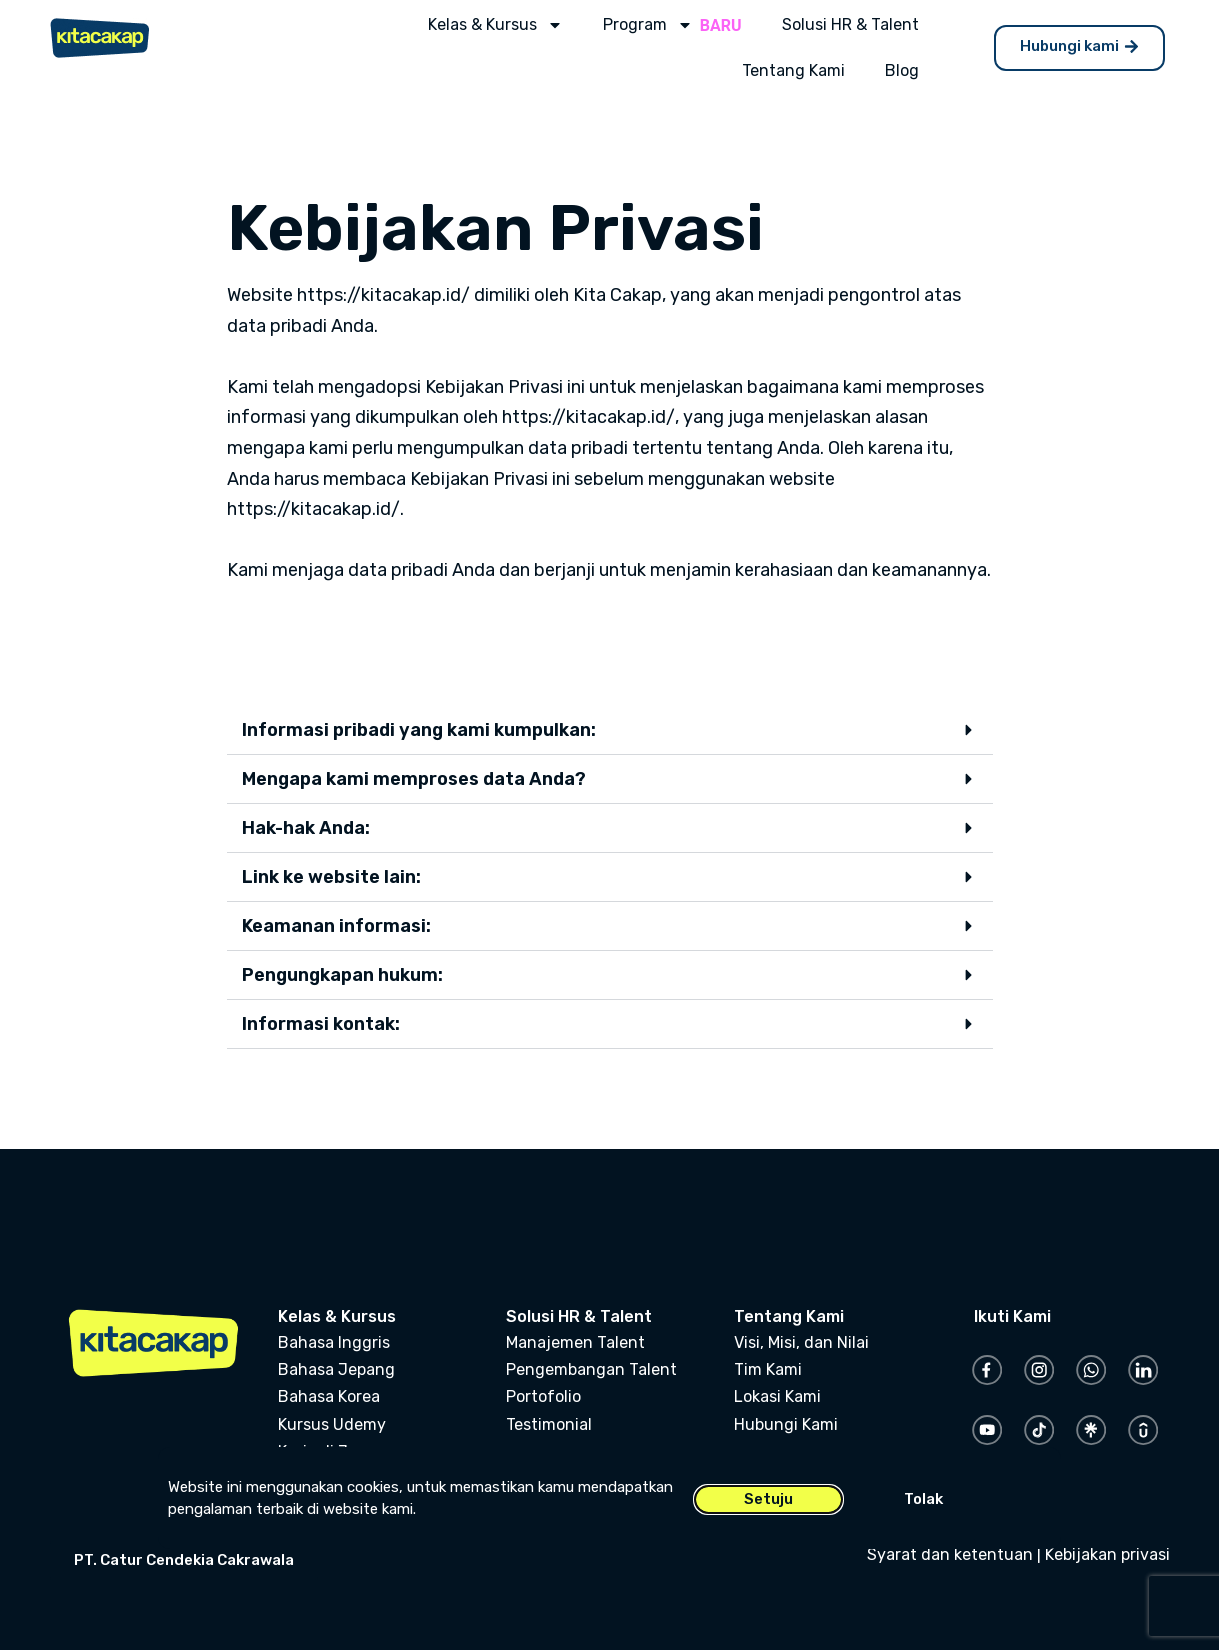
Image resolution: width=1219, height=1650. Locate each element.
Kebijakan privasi (1107, 1554)
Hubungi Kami (786, 1424)
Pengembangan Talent (591, 1369)
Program (648, 25)
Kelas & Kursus (495, 25)
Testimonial (549, 1424)
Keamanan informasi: (336, 926)
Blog (902, 70)
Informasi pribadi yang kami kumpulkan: (419, 730)
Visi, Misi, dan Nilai (801, 1342)
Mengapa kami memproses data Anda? (414, 779)
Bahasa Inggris (334, 1342)
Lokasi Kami (777, 1396)
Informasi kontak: (321, 1024)
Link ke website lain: (331, 877)
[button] (610, 730)
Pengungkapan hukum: (342, 975)
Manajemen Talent (575, 1342)
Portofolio (543, 1396)
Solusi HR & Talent (850, 24)
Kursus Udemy (332, 1424)
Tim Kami (768, 1369)
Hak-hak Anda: (306, 828)
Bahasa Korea (329, 1396)
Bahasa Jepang (336, 1369)
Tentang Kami (793, 70)
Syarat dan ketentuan (950, 1554)
